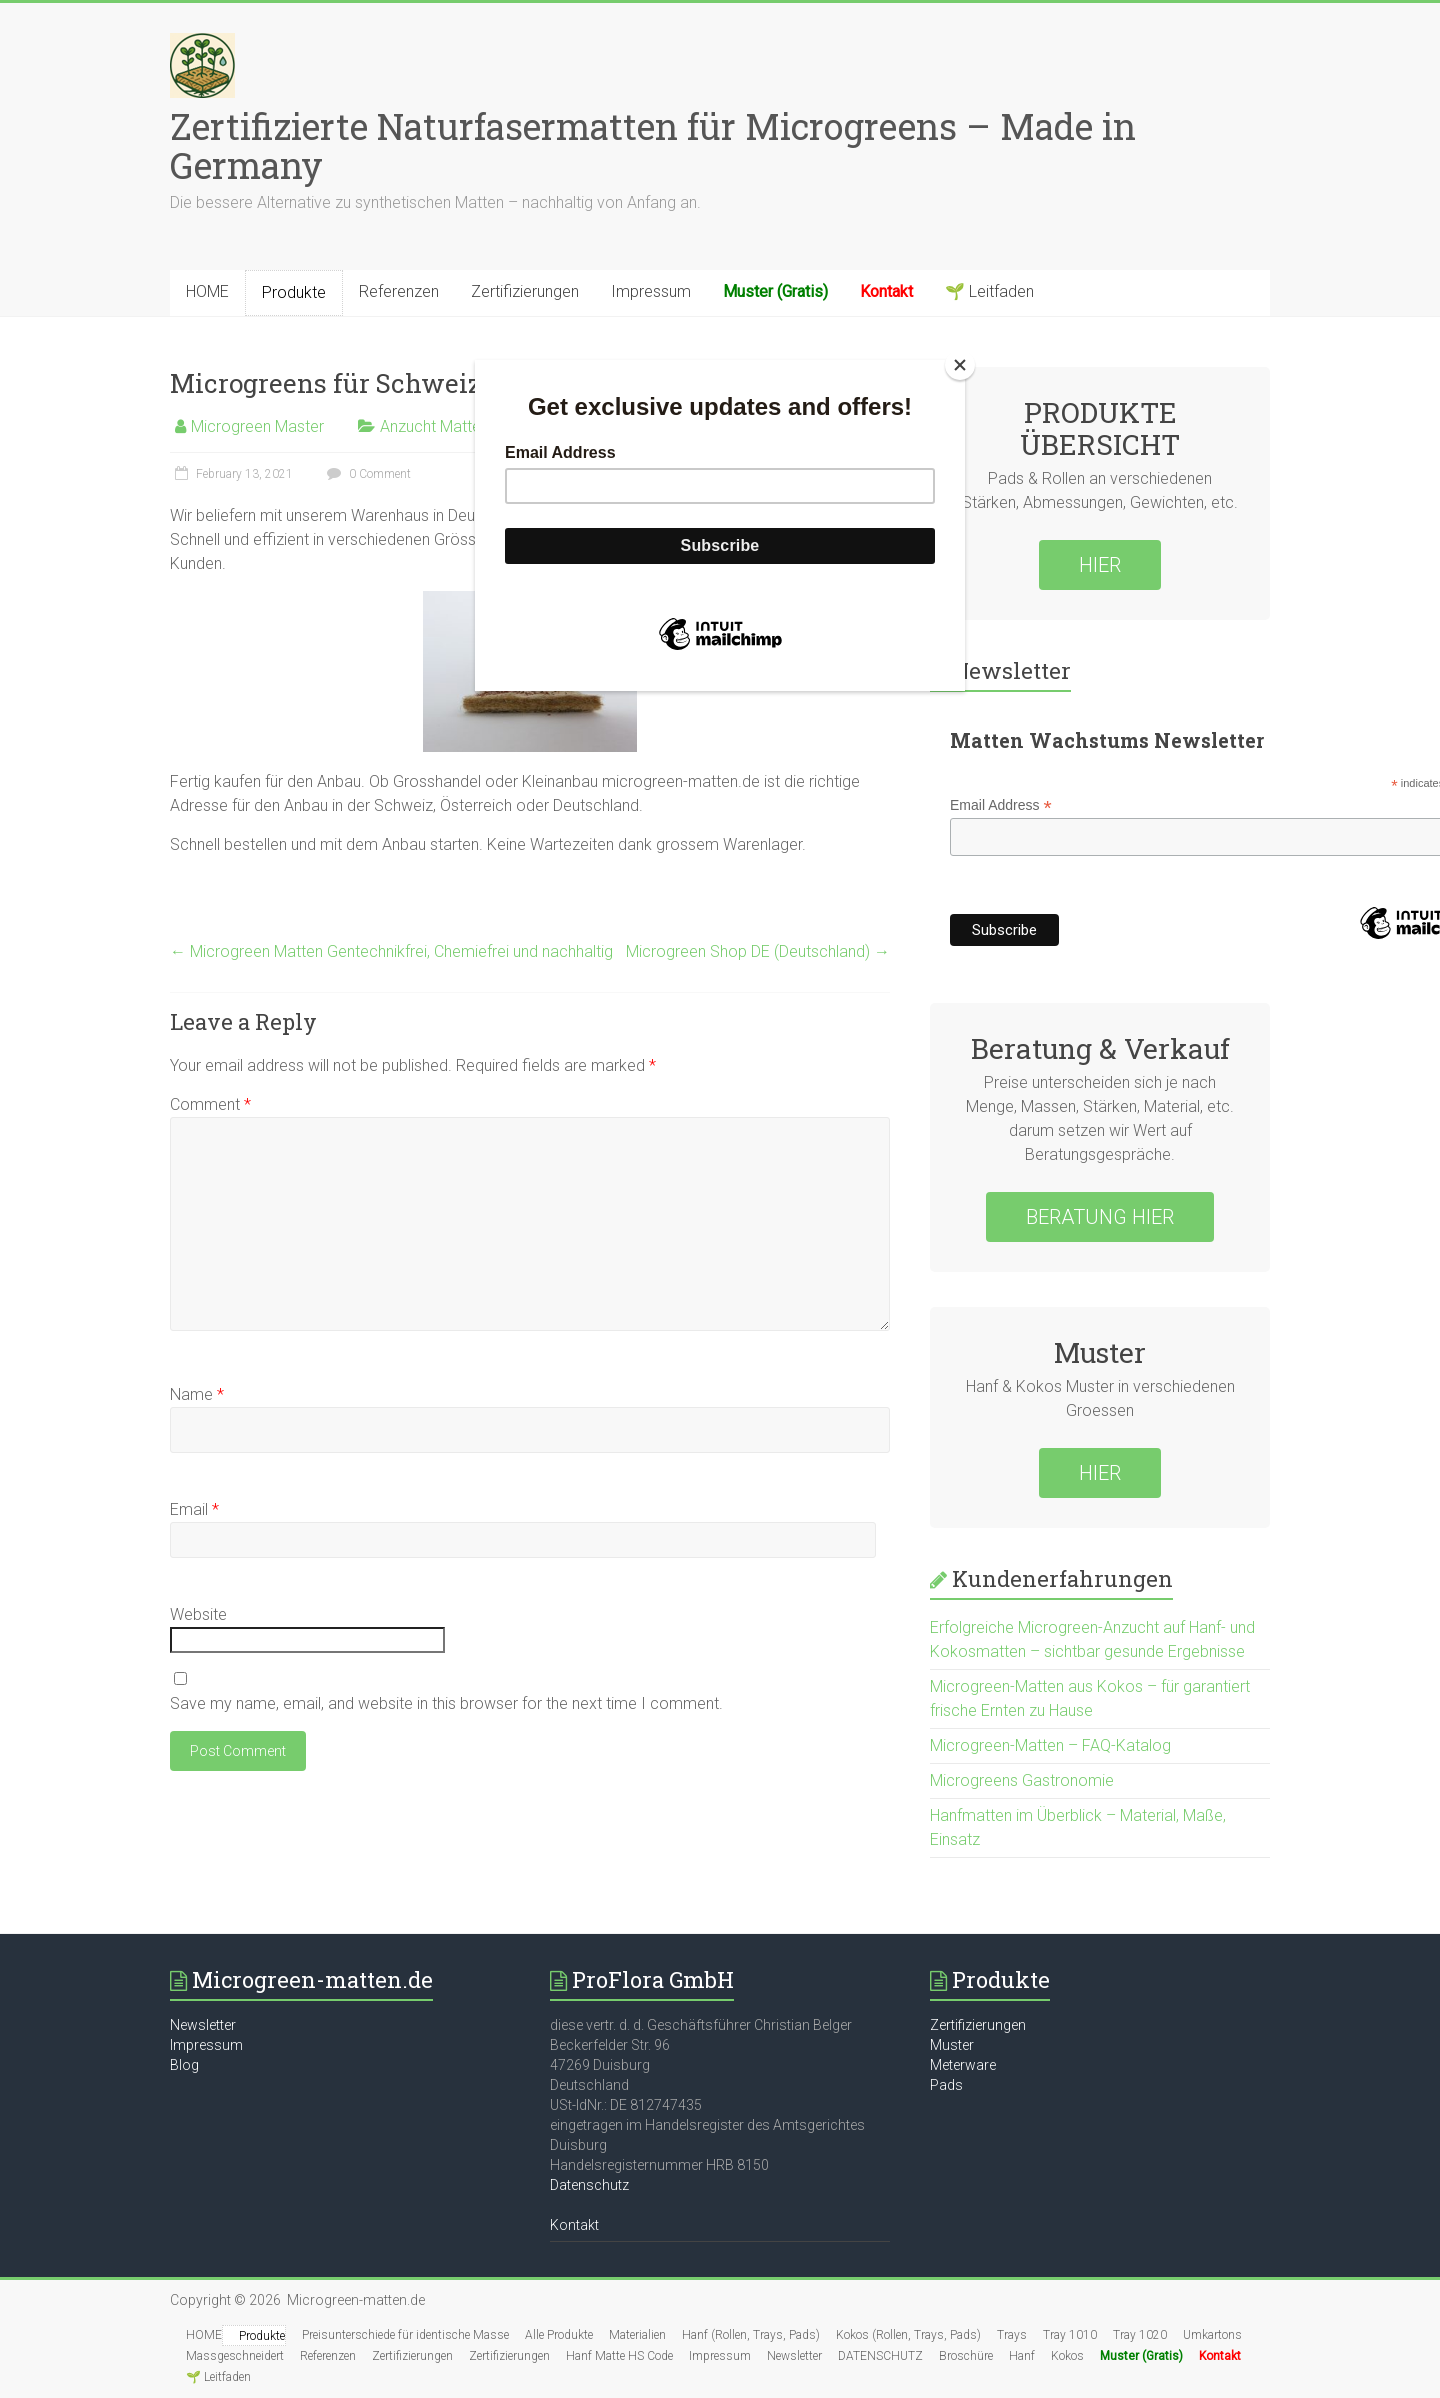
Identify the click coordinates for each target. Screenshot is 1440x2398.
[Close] (960, 365)
